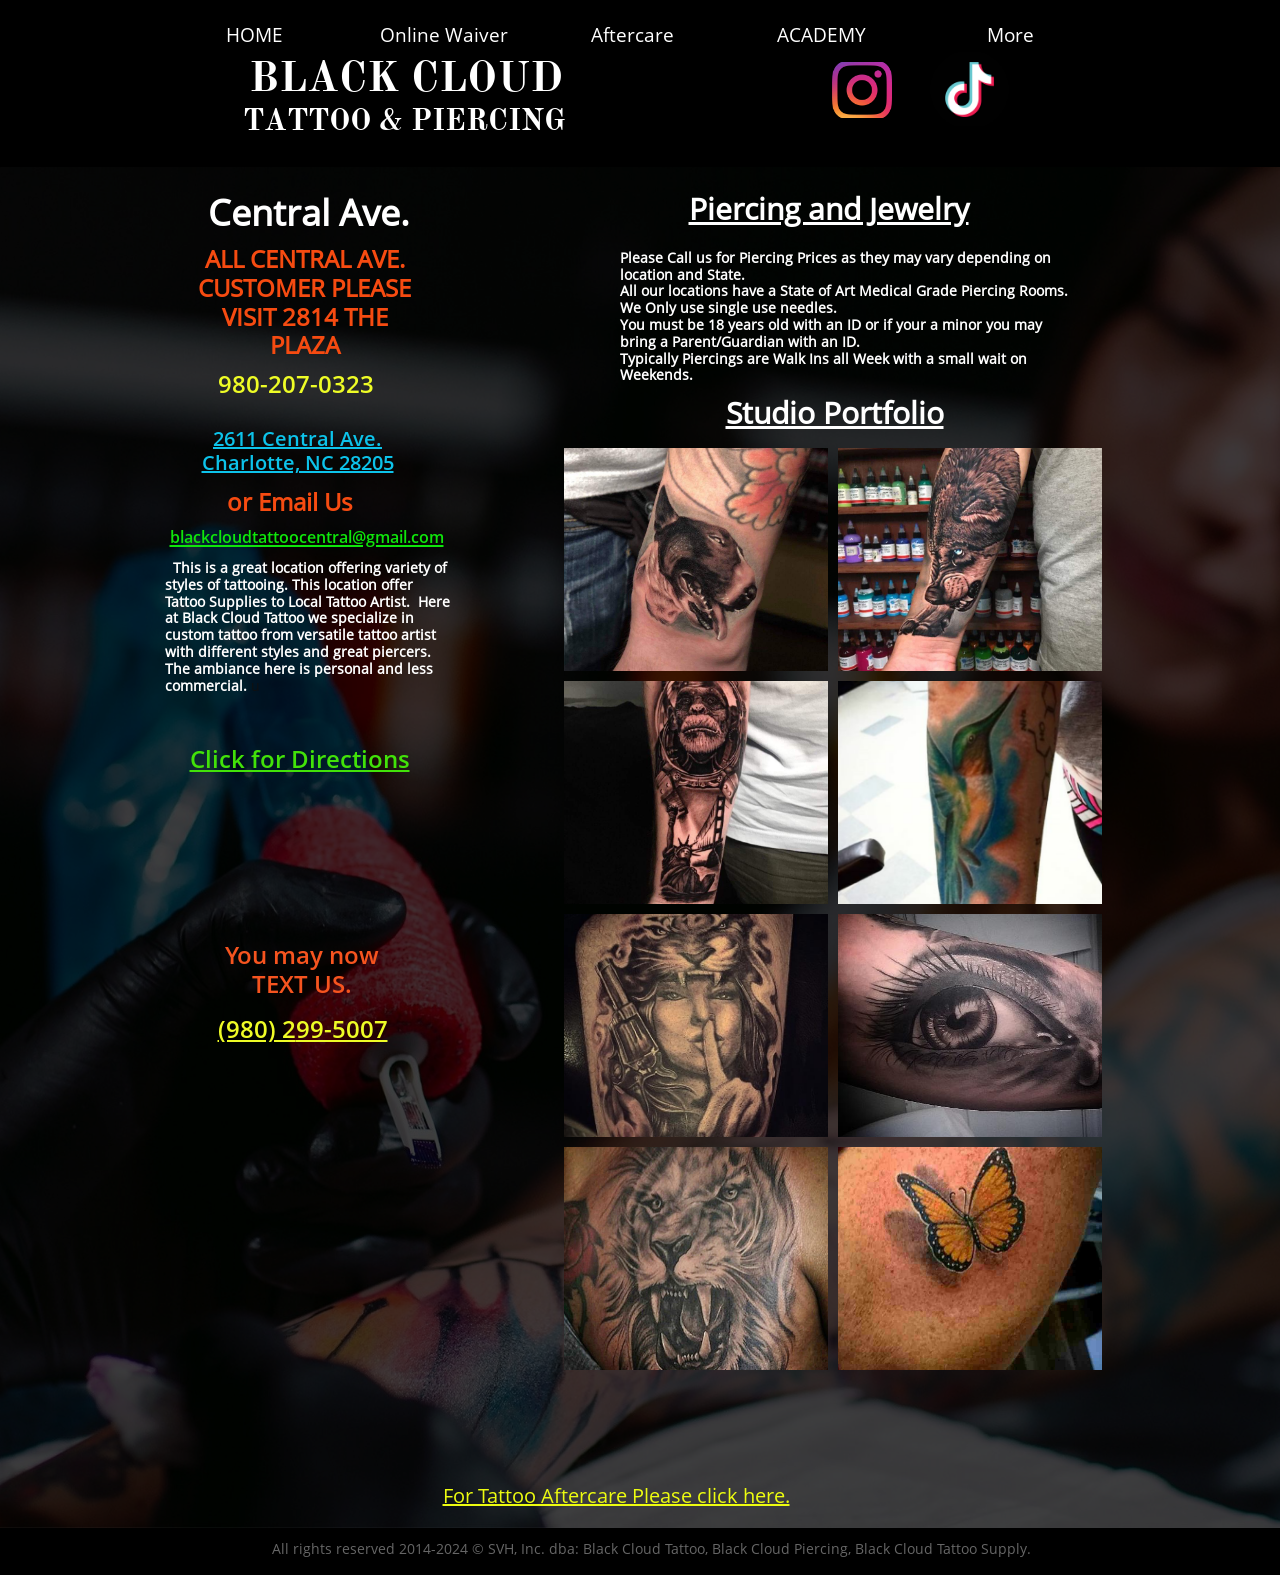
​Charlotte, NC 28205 (298, 462)
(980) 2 (257, 1028)
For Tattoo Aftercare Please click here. (616, 1495)
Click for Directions (300, 758)
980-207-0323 (296, 383)
